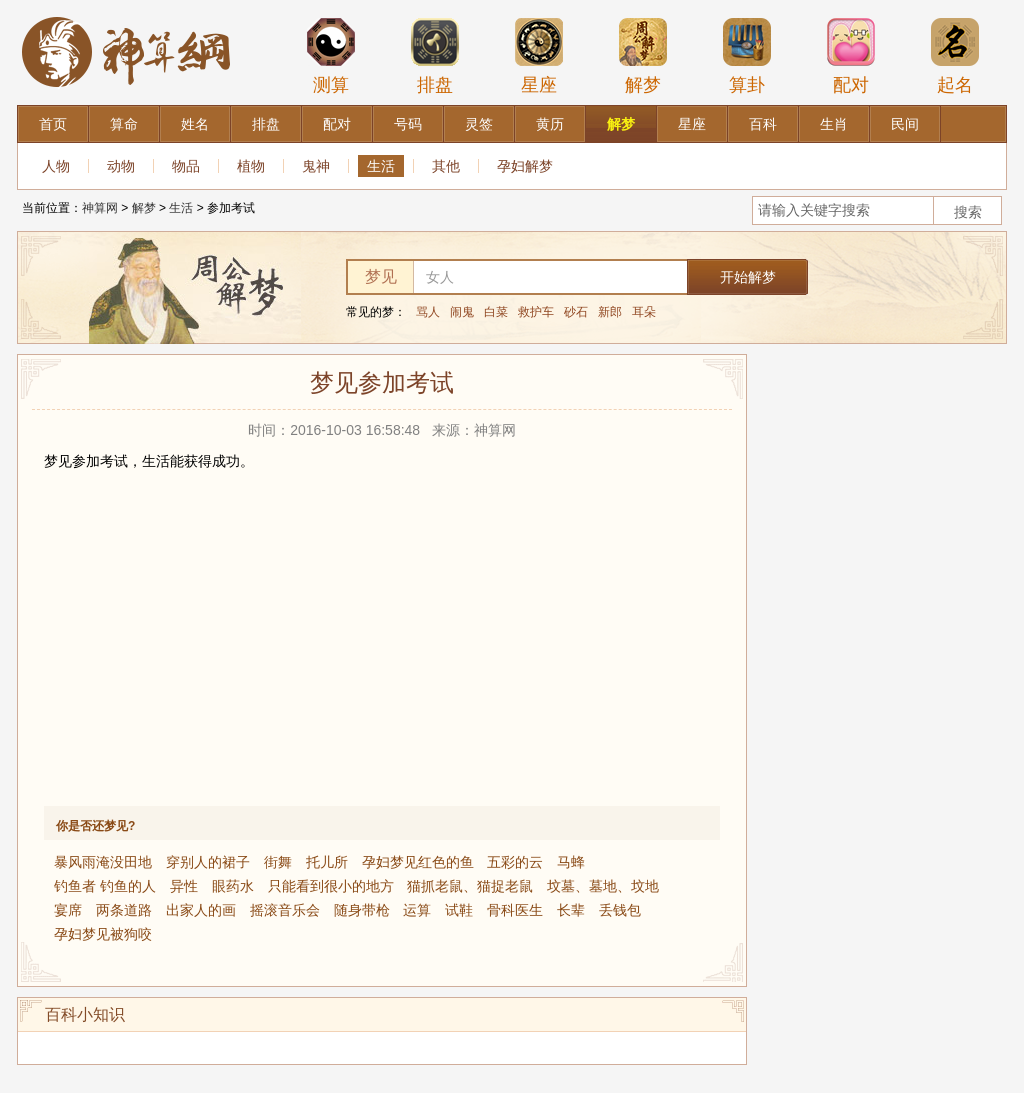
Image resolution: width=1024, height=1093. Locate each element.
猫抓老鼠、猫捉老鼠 (470, 886)
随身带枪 (362, 910)
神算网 (100, 208)
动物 (121, 166)
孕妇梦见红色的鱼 (418, 862)
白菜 (496, 312)
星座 (539, 56)
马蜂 (571, 862)
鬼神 (316, 166)
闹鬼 (462, 312)
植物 (251, 166)
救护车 (536, 312)
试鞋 (459, 910)
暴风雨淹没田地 (103, 862)
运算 (417, 910)
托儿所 (327, 862)
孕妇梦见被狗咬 (103, 934)
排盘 (435, 56)
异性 (184, 886)
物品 (186, 166)
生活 (381, 166)
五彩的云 (515, 862)
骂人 (428, 312)
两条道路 (124, 910)
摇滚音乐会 (285, 910)
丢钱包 (620, 910)
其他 (446, 166)
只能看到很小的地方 (331, 886)
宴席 (68, 910)
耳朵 (644, 312)
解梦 (643, 56)
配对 (851, 56)
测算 (331, 56)
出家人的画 (201, 910)
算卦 (747, 56)
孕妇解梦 (525, 166)
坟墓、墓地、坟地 (603, 886)
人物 (56, 166)
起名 (955, 56)
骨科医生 (515, 910)
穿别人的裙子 (208, 862)
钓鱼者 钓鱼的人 (105, 886)
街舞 (278, 862)
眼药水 (233, 886)
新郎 (610, 312)
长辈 (571, 910)
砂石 (576, 312)
